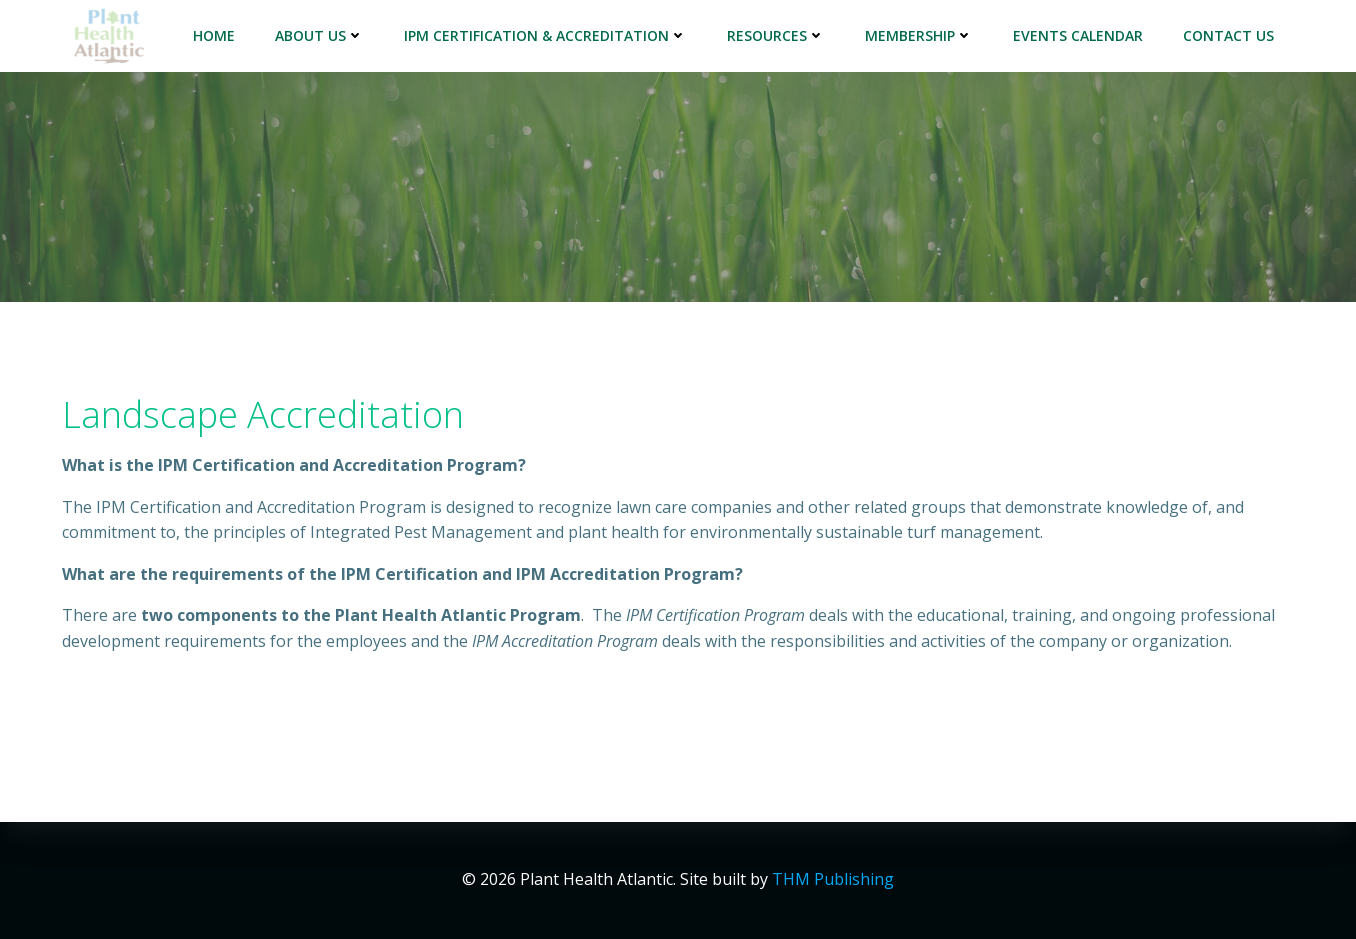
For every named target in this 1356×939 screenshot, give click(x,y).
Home (214, 35)
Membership (919, 35)
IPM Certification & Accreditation (545, 35)
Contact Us (1228, 35)
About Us (319, 35)
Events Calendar (1078, 35)
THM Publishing (833, 879)
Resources (776, 35)
